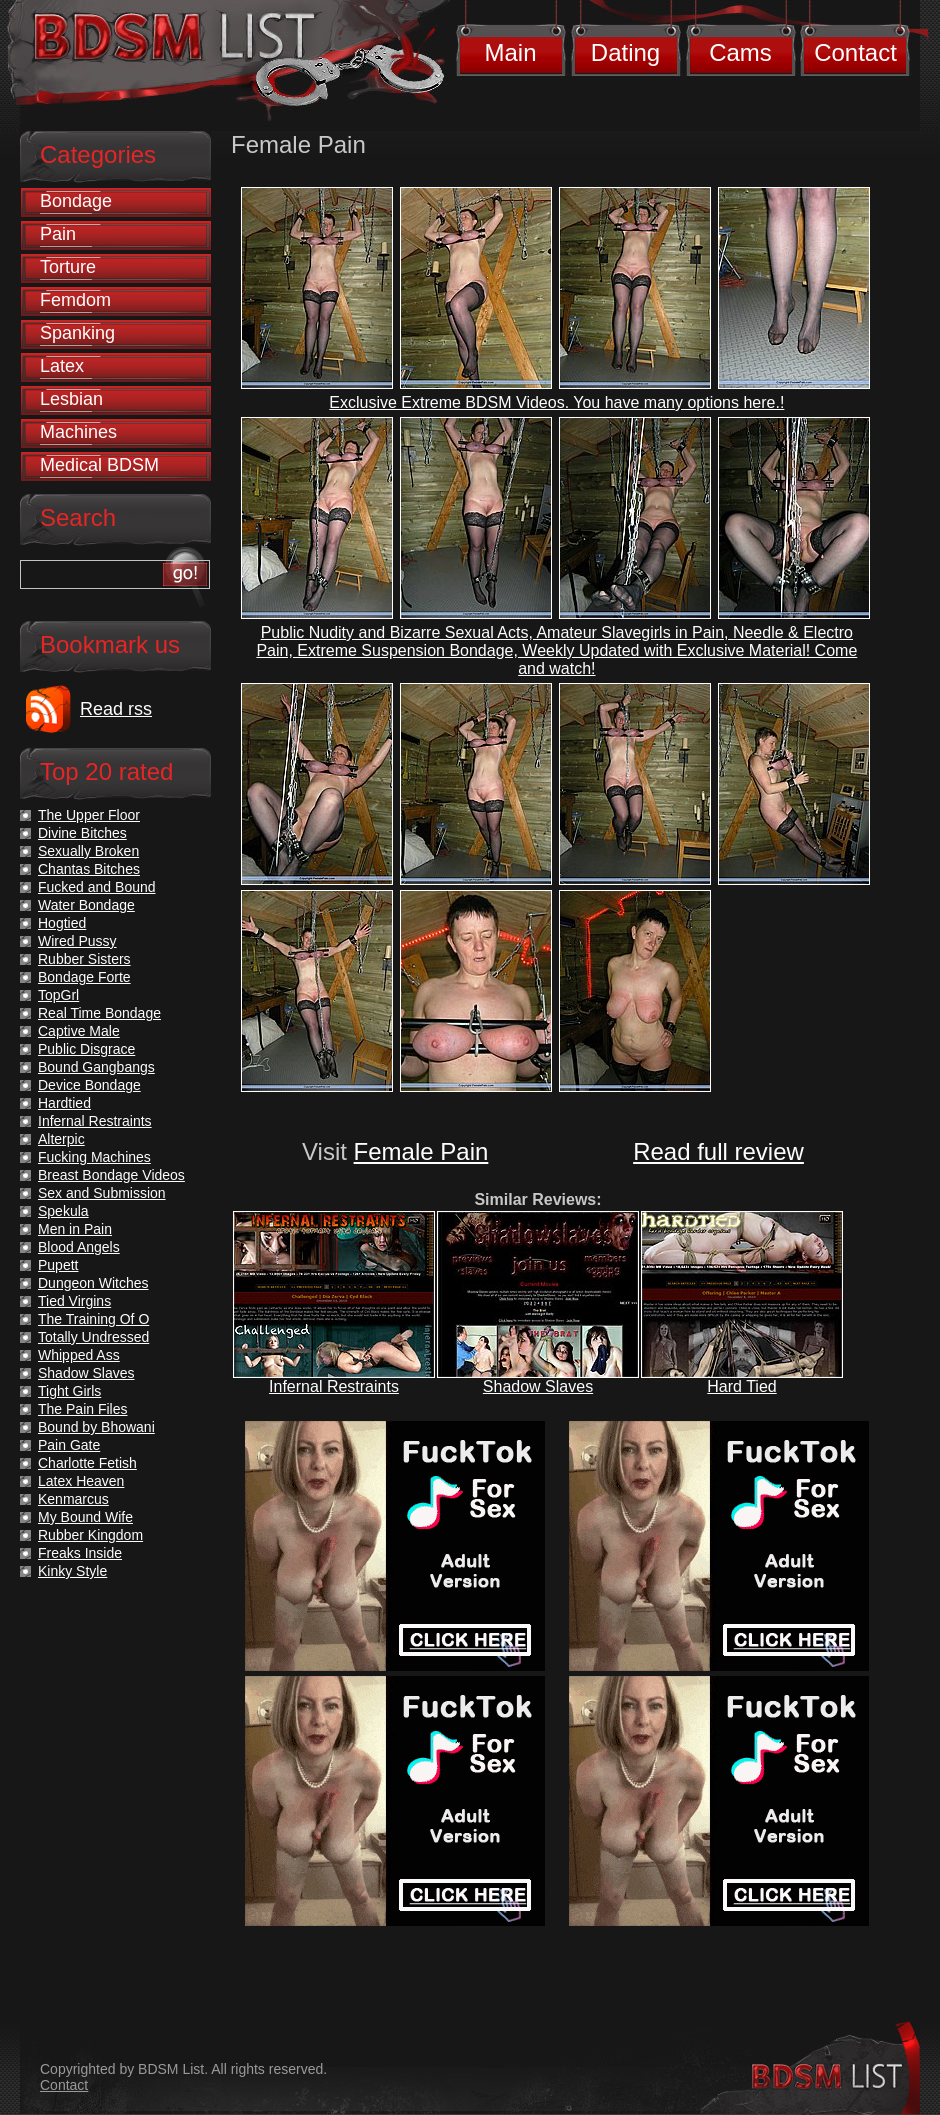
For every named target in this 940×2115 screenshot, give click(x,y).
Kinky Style (72, 1571)
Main (510, 52)
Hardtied (64, 1103)
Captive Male (79, 1031)
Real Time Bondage (99, 1013)
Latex (62, 366)
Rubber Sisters (84, 959)
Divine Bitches (82, 833)
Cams (740, 52)
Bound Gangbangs (96, 1067)
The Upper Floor (89, 815)
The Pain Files (82, 1409)
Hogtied (62, 923)
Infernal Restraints (334, 1386)
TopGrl (58, 995)
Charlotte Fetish (87, 1463)
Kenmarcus (73, 1499)
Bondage (76, 201)
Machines (78, 432)
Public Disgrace (86, 1049)
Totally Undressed (93, 1337)
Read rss (116, 709)
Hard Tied (741, 1386)
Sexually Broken (88, 851)
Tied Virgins (74, 1301)
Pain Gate (69, 1445)
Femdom (75, 300)
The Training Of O (93, 1319)
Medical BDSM (99, 465)
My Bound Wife (85, 1517)
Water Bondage (86, 905)
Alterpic (61, 1139)
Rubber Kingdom (90, 1535)
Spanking (77, 333)
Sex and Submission (102, 1193)
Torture (68, 267)
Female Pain (421, 1151)
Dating (625, 52)
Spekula (63, 1211)
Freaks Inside (80, 1553)
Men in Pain (75, 1229)
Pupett (58, 1265)
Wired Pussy (77, 941)
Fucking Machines (94, 1157)
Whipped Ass (79, 1355)
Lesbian (71, 399)
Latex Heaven (81, 1481)
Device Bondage (89, 1085)
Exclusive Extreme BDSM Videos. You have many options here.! (556, 402)
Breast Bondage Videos (111, 1175)
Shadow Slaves (538, 1386)
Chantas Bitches (89, 869)
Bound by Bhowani (96, 1427)
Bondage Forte (84, 977)
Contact (855, 52)
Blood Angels (79, 1247)
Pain (58, 234)
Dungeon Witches (93, 1283)
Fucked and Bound (97, 887)
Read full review (718, 1151)
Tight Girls (69, 1391)
